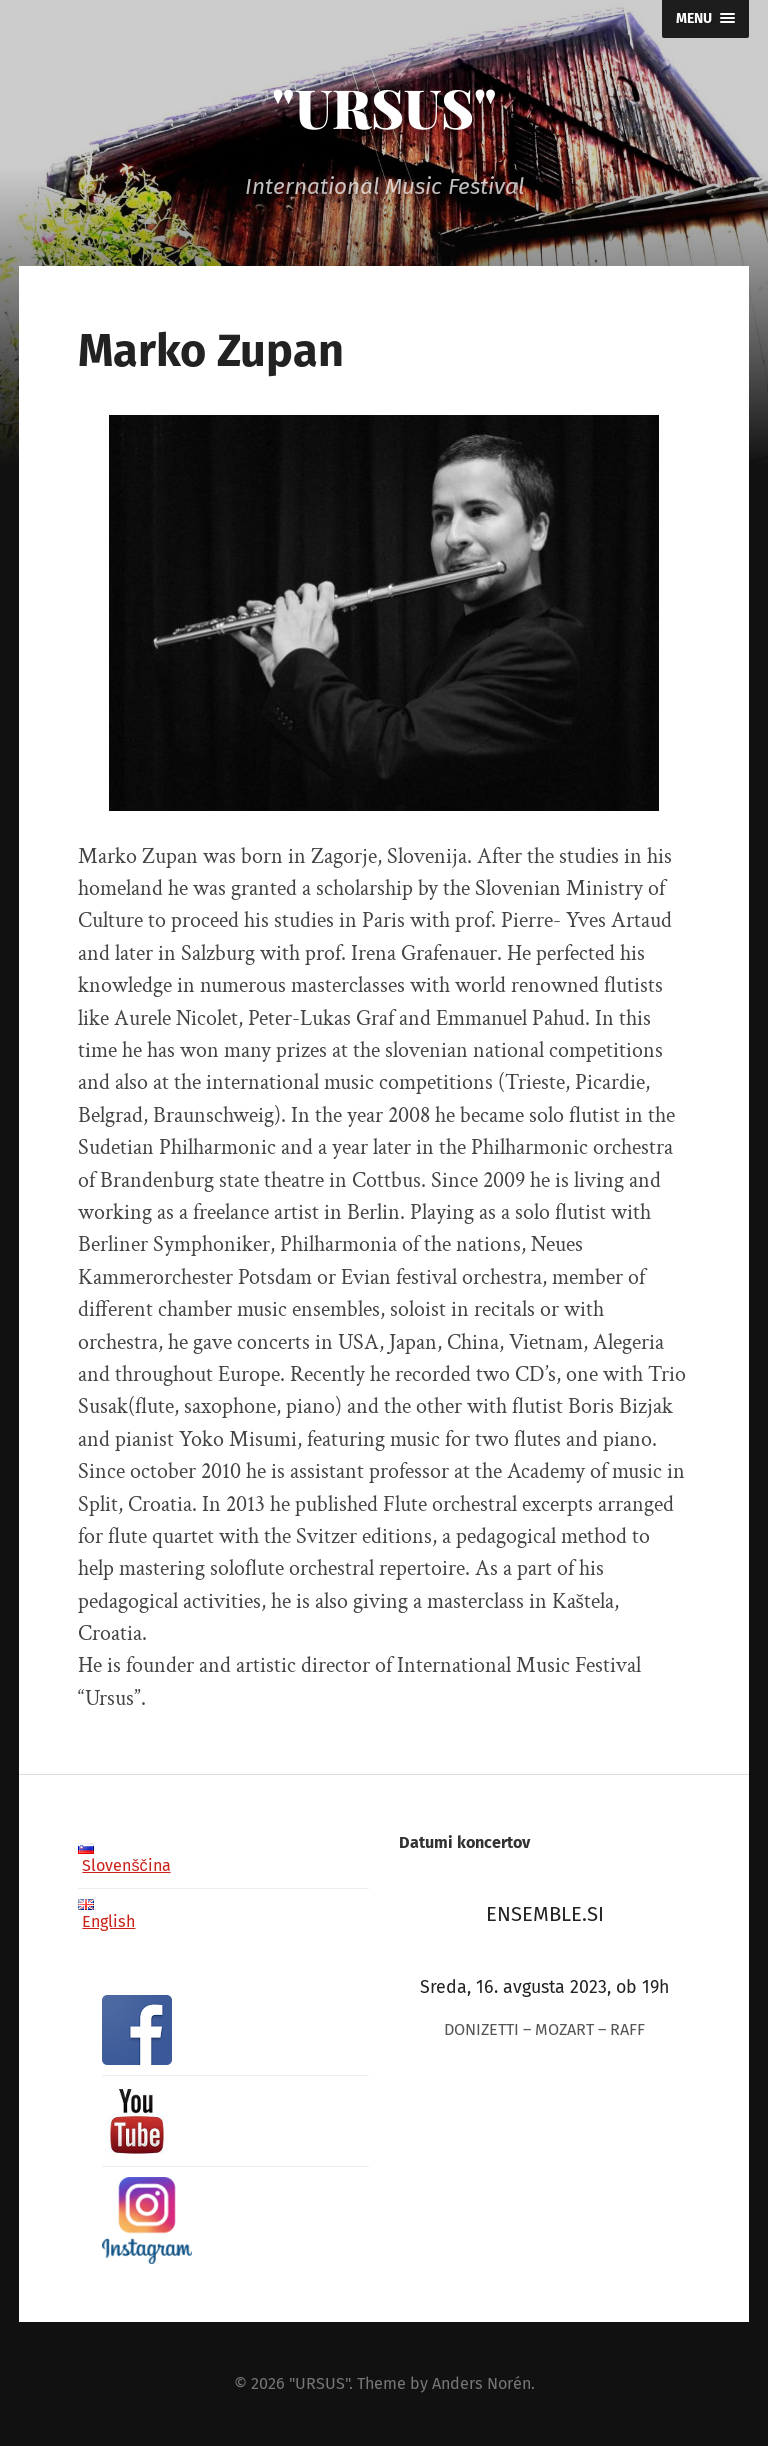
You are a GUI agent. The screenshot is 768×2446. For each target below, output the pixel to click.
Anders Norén (481, 2383)
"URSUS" (384, 107)
